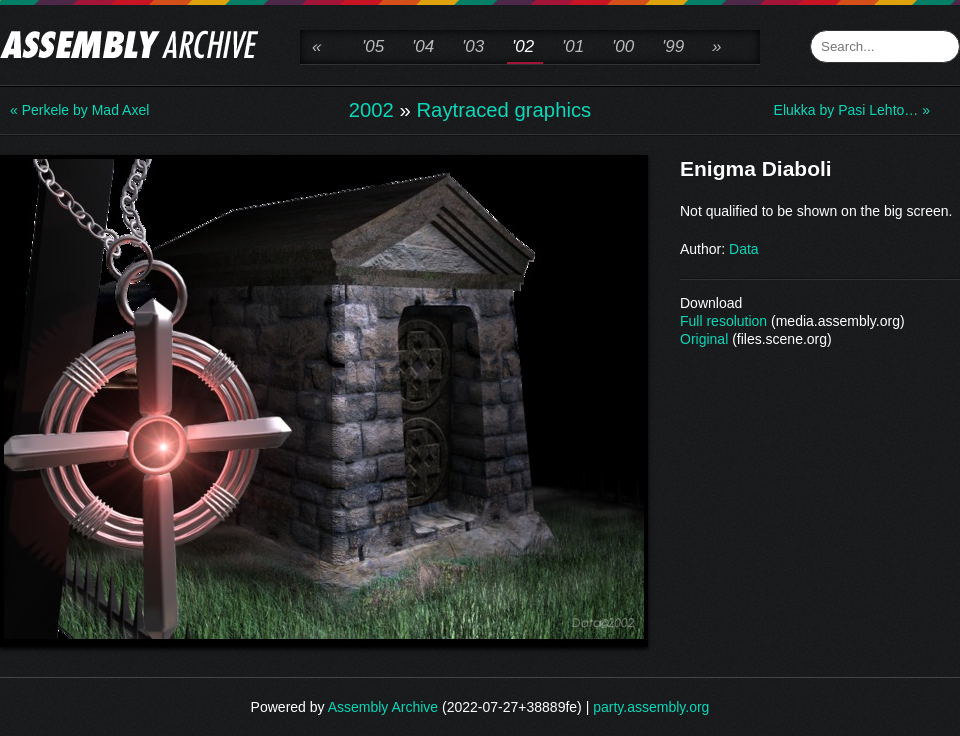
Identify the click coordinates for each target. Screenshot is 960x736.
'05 (373, 46)
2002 (371, 110)
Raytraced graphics (503, 110)
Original (704, 339)
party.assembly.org (651, 707)
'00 (623, 46)
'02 (523, 46)
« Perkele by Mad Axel (79, 110)
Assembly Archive (383, 707)
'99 (673, 46)
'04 (423, 46)
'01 (573, 46)
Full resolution (723, 321)
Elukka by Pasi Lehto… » (852, 110)
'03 (473, 46)
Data (744, 249)
